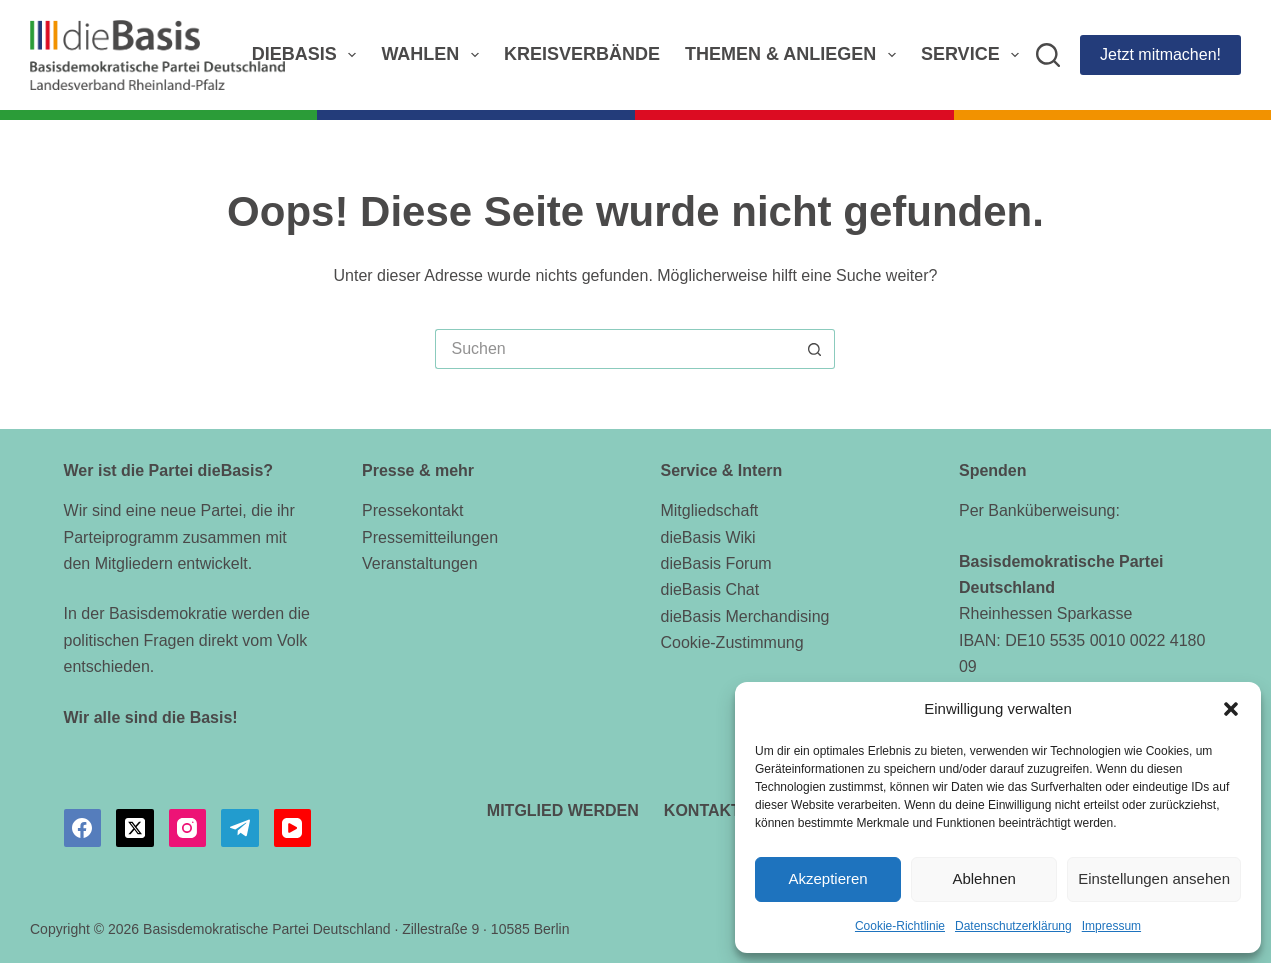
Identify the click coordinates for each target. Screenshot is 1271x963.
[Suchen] (1048, 55)
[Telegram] (240, 828)
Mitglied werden (563, 810)
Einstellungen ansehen (1154, 878)
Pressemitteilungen (430, 537)
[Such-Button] (815, 349)
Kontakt (702, 810)
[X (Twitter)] (135, 828)
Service (974, 55)
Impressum (1111, 926)
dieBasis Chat (709, 589)
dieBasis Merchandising (744, 616)
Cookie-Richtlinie (900, 926)
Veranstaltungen (420, 563)
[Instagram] (188, 828)
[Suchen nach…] (615, 349)
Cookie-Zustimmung (731, 642)
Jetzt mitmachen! (1160, 54)
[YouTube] (293, 828)
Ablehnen (983, 878)
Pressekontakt (412, 510)
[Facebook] (83, 828)
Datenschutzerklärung (1013, 926)
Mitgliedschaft (709, 510)
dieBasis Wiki (707, 537)
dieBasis (308, 55)
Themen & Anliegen (794, 55)
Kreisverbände (582, 54)
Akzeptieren (827, 878)
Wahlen (434, 55)
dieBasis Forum (715, 563)
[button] (1231, 709)
